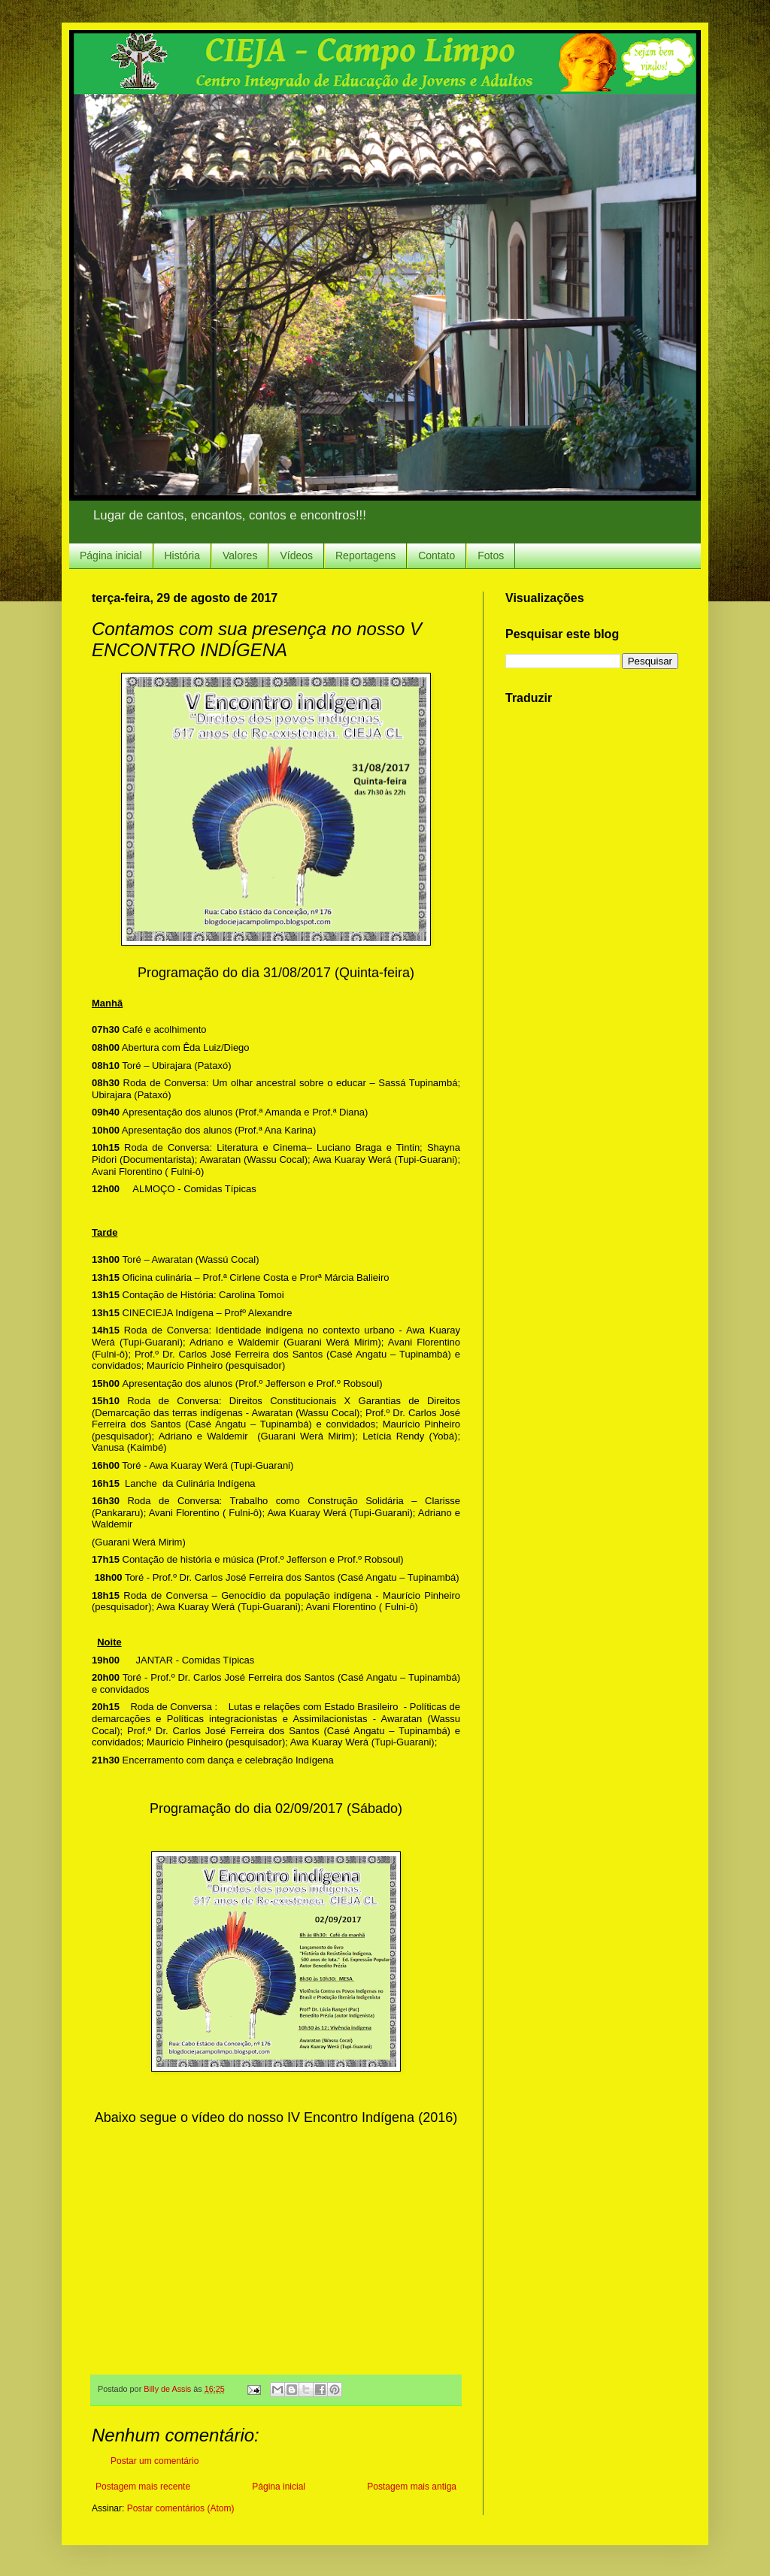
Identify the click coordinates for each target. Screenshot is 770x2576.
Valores (240, 555)
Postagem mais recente (142, 2486)
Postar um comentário (155, 2461)
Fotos (490, 555)
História (182, 555)
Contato (436, 555)
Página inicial (111, 555)
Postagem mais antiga (411, 2486)
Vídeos (296, 555)
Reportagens (365, 555)
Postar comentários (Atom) (181, 2508)
